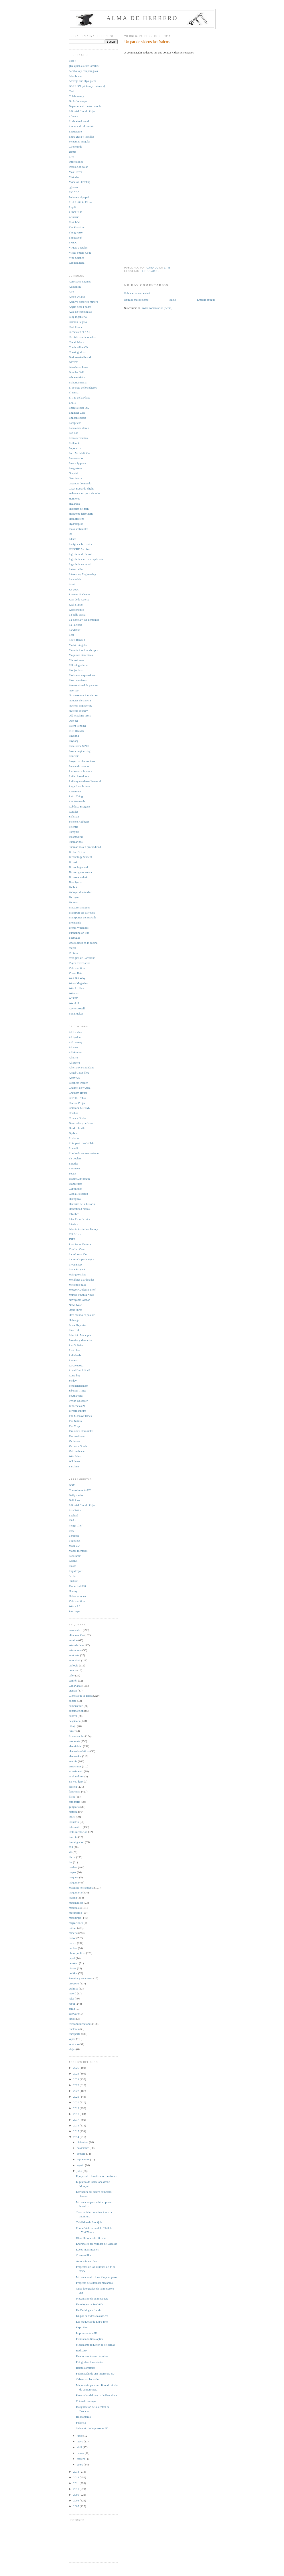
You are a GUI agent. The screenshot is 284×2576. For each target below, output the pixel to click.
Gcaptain (74, 473)
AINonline (75, 286)
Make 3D (74, 1545)
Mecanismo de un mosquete (92, 2298)
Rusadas (73, 811)
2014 (76, 2137)
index (72, 1816)
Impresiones (76, 161)
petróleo (73, 1963)
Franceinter (75, 1183)
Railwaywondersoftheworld (85, 781)
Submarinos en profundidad (85, 847)
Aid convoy (75, 1042)
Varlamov (74, 1441)
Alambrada (75, 76)
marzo (81, 2453)
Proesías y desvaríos (80, 1340)
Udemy (73, 1591)
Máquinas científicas (81, 655)
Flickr (72, 1520)
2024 (76, 2079)
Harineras (74, 498)
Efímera (73, 116)
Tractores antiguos (79, 907)
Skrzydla (74, 831)
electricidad (75, 1746)
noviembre (83, 2148)
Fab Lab (73, 432)
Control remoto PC (80, 1490)
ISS (71, 1847)
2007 (76, 2506)
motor (72, 1938)
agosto (81, 2165)
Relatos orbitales (85, 2367)
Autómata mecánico (87, 2261)
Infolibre (74, 1214)
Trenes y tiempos (79, 927)
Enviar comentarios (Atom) (156, 308)
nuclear (73, 1948)
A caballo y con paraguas (83, 71)
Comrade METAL (79, 1107)
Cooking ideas (77, 352)
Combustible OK (78, 347)
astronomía (75, 1650)
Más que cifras (77, 1274)
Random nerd (76, 262)
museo (72, 1943)
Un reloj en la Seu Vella (89, 2304)
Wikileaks (74, 1461)
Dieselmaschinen (79, 367)
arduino (73, 1640)
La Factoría (75, 624)
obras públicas (77, 1953)
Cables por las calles (88, 2379)
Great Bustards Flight (81, 488)
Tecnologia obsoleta (80, 872)
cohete (72, 1700)
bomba (73, 1670)
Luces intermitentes (87, 2249)
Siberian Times (77, 1390)
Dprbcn (73, 1133)
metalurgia (75, 1917)
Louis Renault (77, 640)
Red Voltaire (76, 1345)
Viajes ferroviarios (79, 963)
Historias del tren (79, 508)
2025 (76, 2073)
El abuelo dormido (79, 121)
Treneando (75, 922)
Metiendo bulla (77, 1284)
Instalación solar (78, 166)
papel (72, 1958)
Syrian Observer (78, 1400)
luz (70, 1862)
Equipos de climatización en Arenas (96, 2176)
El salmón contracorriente (84, 1153)
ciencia (73, 1690)
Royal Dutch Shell (79, 1370)
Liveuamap (75, 1264)
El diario (74, 1138)
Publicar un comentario (137, 293)
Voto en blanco (77, 1451)
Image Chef (75, 1525)
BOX (72, 1485)
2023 (76, 2085)
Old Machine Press (80, 715)
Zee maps (74, 1611)
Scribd (72, 1576)
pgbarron (74, 187)
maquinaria (75, 1892)
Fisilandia (74, 443)
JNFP (72, 1239)
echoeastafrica (77, 377)
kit (70, 1852)
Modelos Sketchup (79, 182)
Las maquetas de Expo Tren (92, 2321)
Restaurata (75, 791)
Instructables (76, 569)
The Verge (75, 1426)
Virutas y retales (78, 247)
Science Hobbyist (79, 821)
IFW (71, 156)
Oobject (73, 720)
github (72, 151)
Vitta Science (76, 257)
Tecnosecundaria (78, 877)
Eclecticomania (78, 382)
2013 (76, 2471)
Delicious (74, 1500)
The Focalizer (77, 227)
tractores (74, 2029)
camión (73, 1680)
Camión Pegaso (78, 322)
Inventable (75, 579)
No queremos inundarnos (83, 695)
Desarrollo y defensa (81, 1123)
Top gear (74, 897)
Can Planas (75, 1685)
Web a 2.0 (74, 1606)
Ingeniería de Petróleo (81, 554)
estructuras (75, 1766)
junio (80, 2435)
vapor (72, 2039)
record (72, 1993)
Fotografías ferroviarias (89, 2362)
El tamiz (74, 392)
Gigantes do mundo (80, 483)
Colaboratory (76, 96)
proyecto (74, 1983)
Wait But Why (77, 978)
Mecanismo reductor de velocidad (95, 2344)
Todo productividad (80, 892)
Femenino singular (79, 141)
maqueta (74, 1877)
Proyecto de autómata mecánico (94, 2282)
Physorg (73, 740)
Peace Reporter (77, 1325)
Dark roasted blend (80, 357)
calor (72, 1675)
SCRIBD (74, 217)
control (73, 1715)
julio (80, 2171)
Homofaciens (76, 518)
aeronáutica (75, 1630)
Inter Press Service (79, 1219)
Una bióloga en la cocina (83, 942)
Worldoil (74, 1003)
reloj (71, 1998)
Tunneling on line (79, 932)
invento (73, 1837)
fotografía (74, 1801)
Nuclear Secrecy (78, 710)
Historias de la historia (82, 1204)
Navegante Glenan (79, 1299)
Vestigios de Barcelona (82, 957)
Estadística (75, 1510)
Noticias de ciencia (80, 700)
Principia (74, 756)
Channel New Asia (79, 1087)
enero (80, 2464)
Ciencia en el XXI (79, 332)
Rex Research (77, 801)
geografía (74, 1806)
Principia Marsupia (80, 1335)
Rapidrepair (75, 1571)
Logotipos (75, 1540)
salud (72, 2008)
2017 (76, 2119)
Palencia (81, 2422)
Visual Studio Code (80, 252)
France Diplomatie (79, 1178)
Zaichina (74, 1466)
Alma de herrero (142, 18)
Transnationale (77, 1436)
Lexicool (74, 1535)
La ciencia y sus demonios (84, 619)
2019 (76, 2108)
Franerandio (76, 458)
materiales (75, 1907)
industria (74, 1822)
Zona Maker (76, 1013)
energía (73, 1761)
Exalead (73, 1515)
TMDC (73, 242)
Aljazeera (74, 1062)
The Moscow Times (80, 1415)
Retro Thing (76, 796)
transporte (74, 2033)
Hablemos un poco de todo (84, 493)
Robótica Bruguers (80, 806)
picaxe (72, 1968)
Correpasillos (83, 2255)
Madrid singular (78, 645)
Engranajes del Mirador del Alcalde (96, 2243)
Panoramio (75, 1555)
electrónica (75, 1756)
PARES (73, 1560)
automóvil (75, 1660)
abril (80, 2447)
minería (73, 1932)
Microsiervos (76, 660)
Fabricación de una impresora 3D (95, 2373)
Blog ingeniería (78, 316)
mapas (72, 1872)
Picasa (72, 1565)
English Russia (77, 417)
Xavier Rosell (77, 1008)
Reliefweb (75, 1355)
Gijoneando (75, 146)
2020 (76, 2102)
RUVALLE (75, 212)
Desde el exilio (77, 1128)
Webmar (74, 993)
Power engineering (80, 751)
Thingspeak (75, 237)
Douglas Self (76, 372)
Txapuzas (74, 937)
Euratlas (73, 1163)
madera (73, 1867)
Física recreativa (78, 438)
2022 (76, 2090)
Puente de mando (79, 766)
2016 (76, 2125)
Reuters (73, 1360)
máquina (74, 1882)
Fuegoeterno (76, 468)
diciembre (83, 2142)
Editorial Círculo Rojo (82, 111)
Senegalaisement (78, 1385)
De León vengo (78, 101)
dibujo (72, 1726)
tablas (72, 2018)
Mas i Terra (75, 172)
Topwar (73, 902)
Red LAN (81, 2350)
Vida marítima (77, 968)
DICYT (73, 362)
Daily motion (76, 1495)
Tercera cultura (77, 1410)
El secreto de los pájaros (83, 387)
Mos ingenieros (78, 680)
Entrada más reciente (136, 299)
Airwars (73, 1047)
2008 (76, 2500)
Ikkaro (72, 539)
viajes (72, 2049)
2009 (76, 2494)
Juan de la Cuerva (79, 599)
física (72, 1796)
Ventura (73, 953)
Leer (71, 634)
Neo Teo (74, 690)
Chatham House (78, 1092)
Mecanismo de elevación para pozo (96, 2277)
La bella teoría (77, 614)
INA (71, 1530)
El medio (74, 1148)
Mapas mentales (78, 1550)
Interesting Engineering (82, 574)
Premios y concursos (81, 1978)
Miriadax (74, 177)
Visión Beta (75, 973)
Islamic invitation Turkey (83, 1229)
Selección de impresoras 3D (92, 2428)
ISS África (75, 1234)
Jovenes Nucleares (79, 594)
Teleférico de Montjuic (89, 2222)
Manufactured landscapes (83, 650)
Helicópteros (83, 2416)
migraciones (76, 1923)
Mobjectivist (76, 670)
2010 (76, 2489)
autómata (74, 1655)
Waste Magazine (78, 983)
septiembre (83, 2159)
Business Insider (78, 1082)
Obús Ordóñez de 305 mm (91, 2238)
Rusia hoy (74, 1375)
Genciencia (75, 478)
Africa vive (75, 1032)
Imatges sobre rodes (80, 544)
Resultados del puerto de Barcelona (96, 2395)
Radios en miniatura (80, 771)
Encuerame (75, 131)
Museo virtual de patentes (84, 685)
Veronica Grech (78, 1446)
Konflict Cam (77, 1249)
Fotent (72, 1173)
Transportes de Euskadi (82, 917)
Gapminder (75, 1188)
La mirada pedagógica (82, 1259)
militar (73, 1928)
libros (72, 1857)
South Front (76, 1395)
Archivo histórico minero (83, 301)
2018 (76, 2114)
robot (72, 2003)
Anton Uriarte (77, 296)
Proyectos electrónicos (82, 761)
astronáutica (76, 1645)
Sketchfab (74, 222)
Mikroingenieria (78, 665)
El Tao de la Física (79, 397)
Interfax (73, 1224)
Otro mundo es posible (82, 1315)
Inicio (172, 299)
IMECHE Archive (79, 549)
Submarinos (76, 841)
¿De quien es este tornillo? (84, 65)
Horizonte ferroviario (81, 513)
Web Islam (75, 1456)
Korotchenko (76, 609)
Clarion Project (77, 1103)
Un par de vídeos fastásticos (92, 2315)
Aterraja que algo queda (83, 81)
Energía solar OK (79, 407)
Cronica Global (78, 1118)
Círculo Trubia (77, 1097)
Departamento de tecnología (85, 106)
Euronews (74, 1168)
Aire (71, 291)
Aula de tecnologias (80, 311)
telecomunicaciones (80, 2023)
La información (78, 1254)
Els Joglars (75, 1158)
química (73, 1988)
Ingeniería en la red (80, 564)
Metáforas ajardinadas (81, 1279)
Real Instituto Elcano (81, 202)
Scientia (73, 826)
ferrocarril (149, 271)
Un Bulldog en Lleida (88, 2310)
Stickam (73, 1581)
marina (73, 1897)
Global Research (78, 1193)
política (73, 1973)
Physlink (74, 735)
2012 (76, 2477)
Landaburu (75, 630)
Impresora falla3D (86, 2333)
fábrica (73, 1786)
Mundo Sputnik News (81, 1294)
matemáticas (76, 1902)
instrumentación (78, 1832)
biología (73, 1665)
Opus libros (75, 1309)
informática (75, 1827)
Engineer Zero (77, 412)
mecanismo (75, 1912)
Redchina (74, 1350)
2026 (76, 2067)
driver (72, 1731)
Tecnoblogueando (79, 867)
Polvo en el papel (79, 197)
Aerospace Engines (80, 281)
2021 (76, 2096)
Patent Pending (77, 725)
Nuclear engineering (80, 705)
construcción (76, 1710)
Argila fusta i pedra (80, 306)
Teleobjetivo (76, 882)
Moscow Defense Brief (82, 1289)
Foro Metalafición (79, 453)
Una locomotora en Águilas (92, 2356)
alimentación (76, 1635)
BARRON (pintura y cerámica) (87, 86)
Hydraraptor (76, 523)
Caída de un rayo (85, 2401)
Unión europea (77, 1596)
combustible (76, 1705)
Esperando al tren (79, 428)
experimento (76, 1771)
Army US (74, 1077)
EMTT (73, 402)
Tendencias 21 (77, 1405)
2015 (76, 2131)
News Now (75, 1305)
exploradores (76, 1776)
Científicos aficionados (82, 337)
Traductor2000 (77, 1586)
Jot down (74, 589)
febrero (81, 2458)
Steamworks (76, 836)
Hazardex (74, 503)
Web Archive (76, 988)
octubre (81, 2153)
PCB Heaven (76, 730)
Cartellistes (75, 327)
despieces (74, 1721)
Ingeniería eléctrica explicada (86, 559)
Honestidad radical (80, 1208)
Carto (72, 91)
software (74, 2013)
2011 (76, 2483)
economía (74, 1741)
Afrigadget (75, 1037)
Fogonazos (75, 448)
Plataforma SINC (79, 746)
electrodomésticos (79, 1751)
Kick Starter (76, 604)
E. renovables (77, 1736)
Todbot (73, 887)
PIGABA (74, 192)
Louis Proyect (77, 1269)
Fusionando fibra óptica (89, 2339)
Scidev (73, 1380)
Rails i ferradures (79, 776)
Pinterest (74, 1330)
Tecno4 (73, 862)
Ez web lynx (76, 1781)
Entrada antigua (206, 299)
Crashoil (74, 1113)
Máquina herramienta (81, 1887)
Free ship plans (77, 463)
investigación (76, 1842)
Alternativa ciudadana (81, 1067)
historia (73, 1811)
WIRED (73, 998)
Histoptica (75, 1198)
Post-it (72, 60)
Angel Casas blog (79, 1072)
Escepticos (75, 422)
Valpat (72, 947)
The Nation (75, 1421)
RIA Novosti (76, 1365)
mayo (80, 2441)
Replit (72, 207)
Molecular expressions (82, 675)
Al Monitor (75, 1052)
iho (71, 533)
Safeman (74, 816)
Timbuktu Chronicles (81, 1431)
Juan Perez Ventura (80, 1244)
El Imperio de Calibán (81, 1143)
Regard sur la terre (79, 786)
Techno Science (78, 852)
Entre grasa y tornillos (81, 136)
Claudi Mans (76, 342)
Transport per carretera (82, 912)
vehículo (74, 2044)
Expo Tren (82, 2327)
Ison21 (73, 584)
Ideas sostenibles (78, 529)
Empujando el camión (81, 126)
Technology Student (80, 857)
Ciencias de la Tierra (81, 1695)
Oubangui (74, 1320)
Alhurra (73, 1057)
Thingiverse (76, 232)
